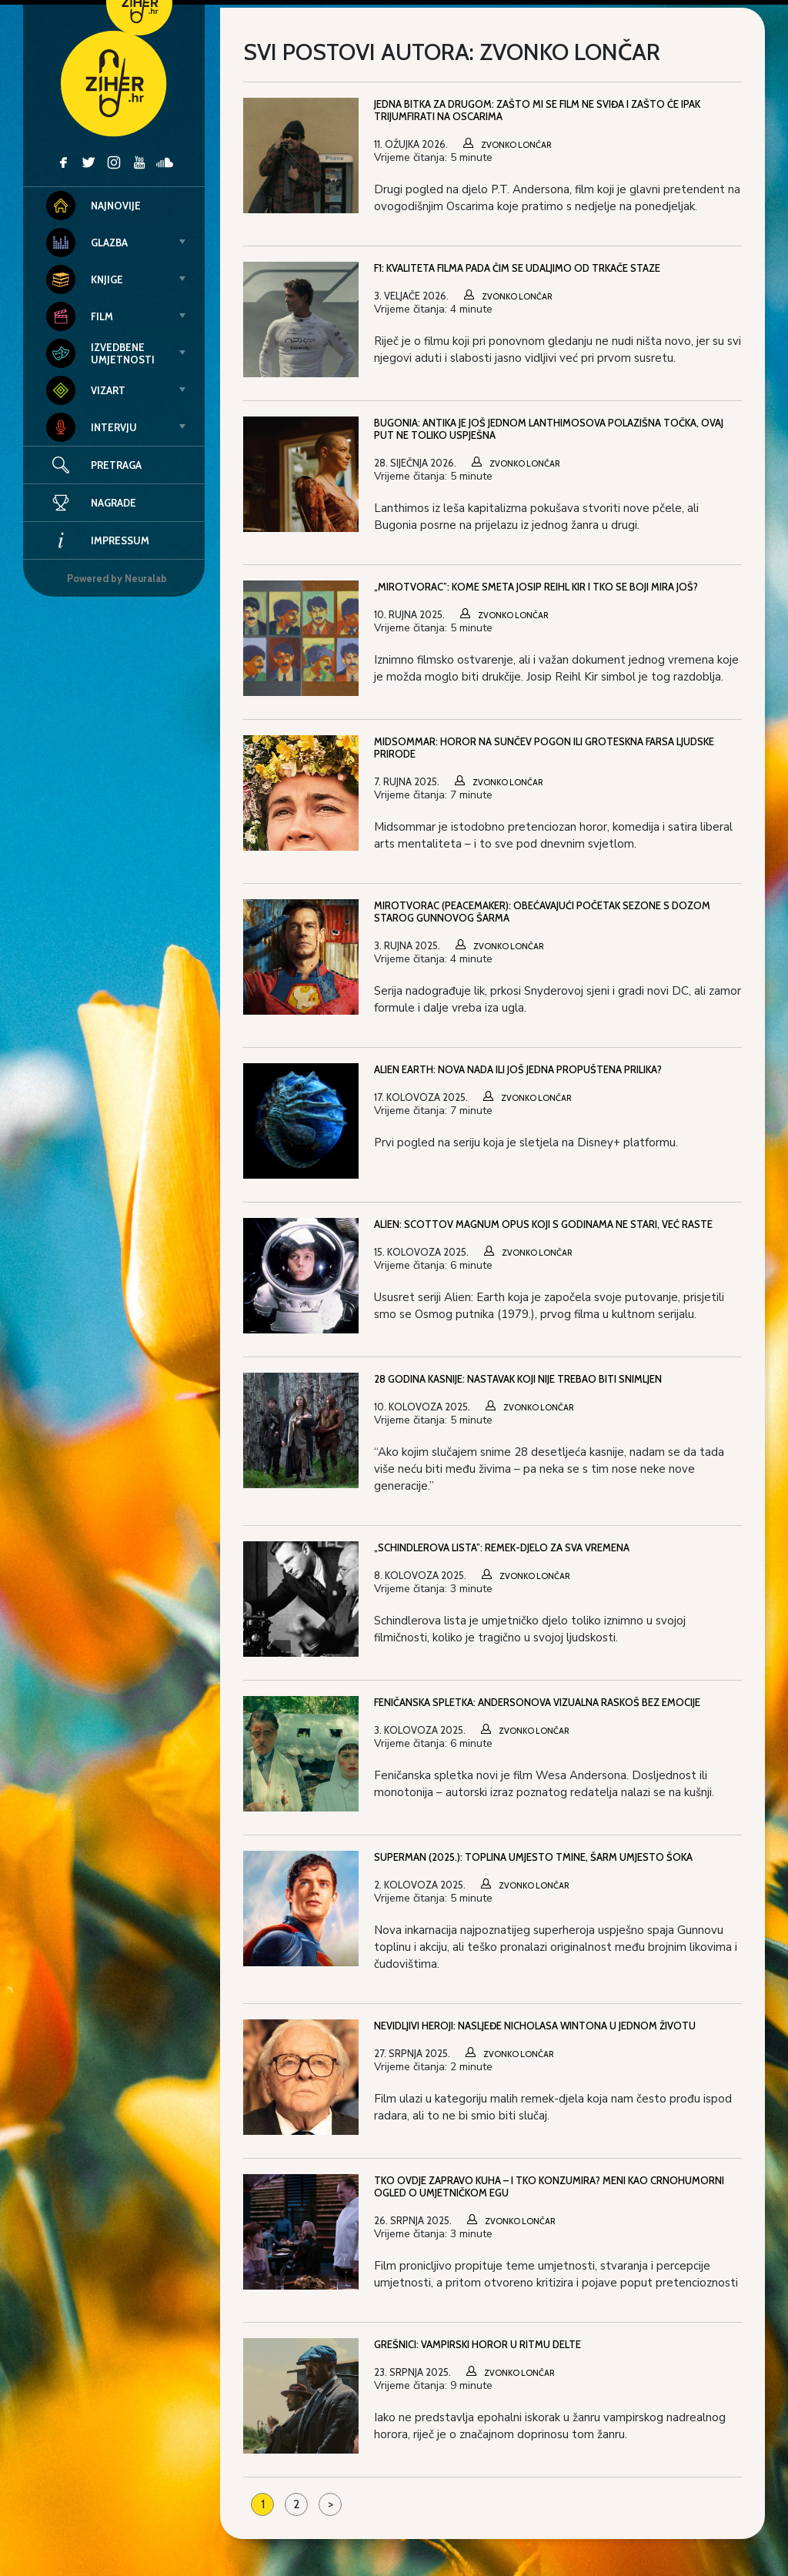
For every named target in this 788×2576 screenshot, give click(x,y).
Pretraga (116, 465)
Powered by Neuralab (117, 578)
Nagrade (91, 502)
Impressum (97, 540)
